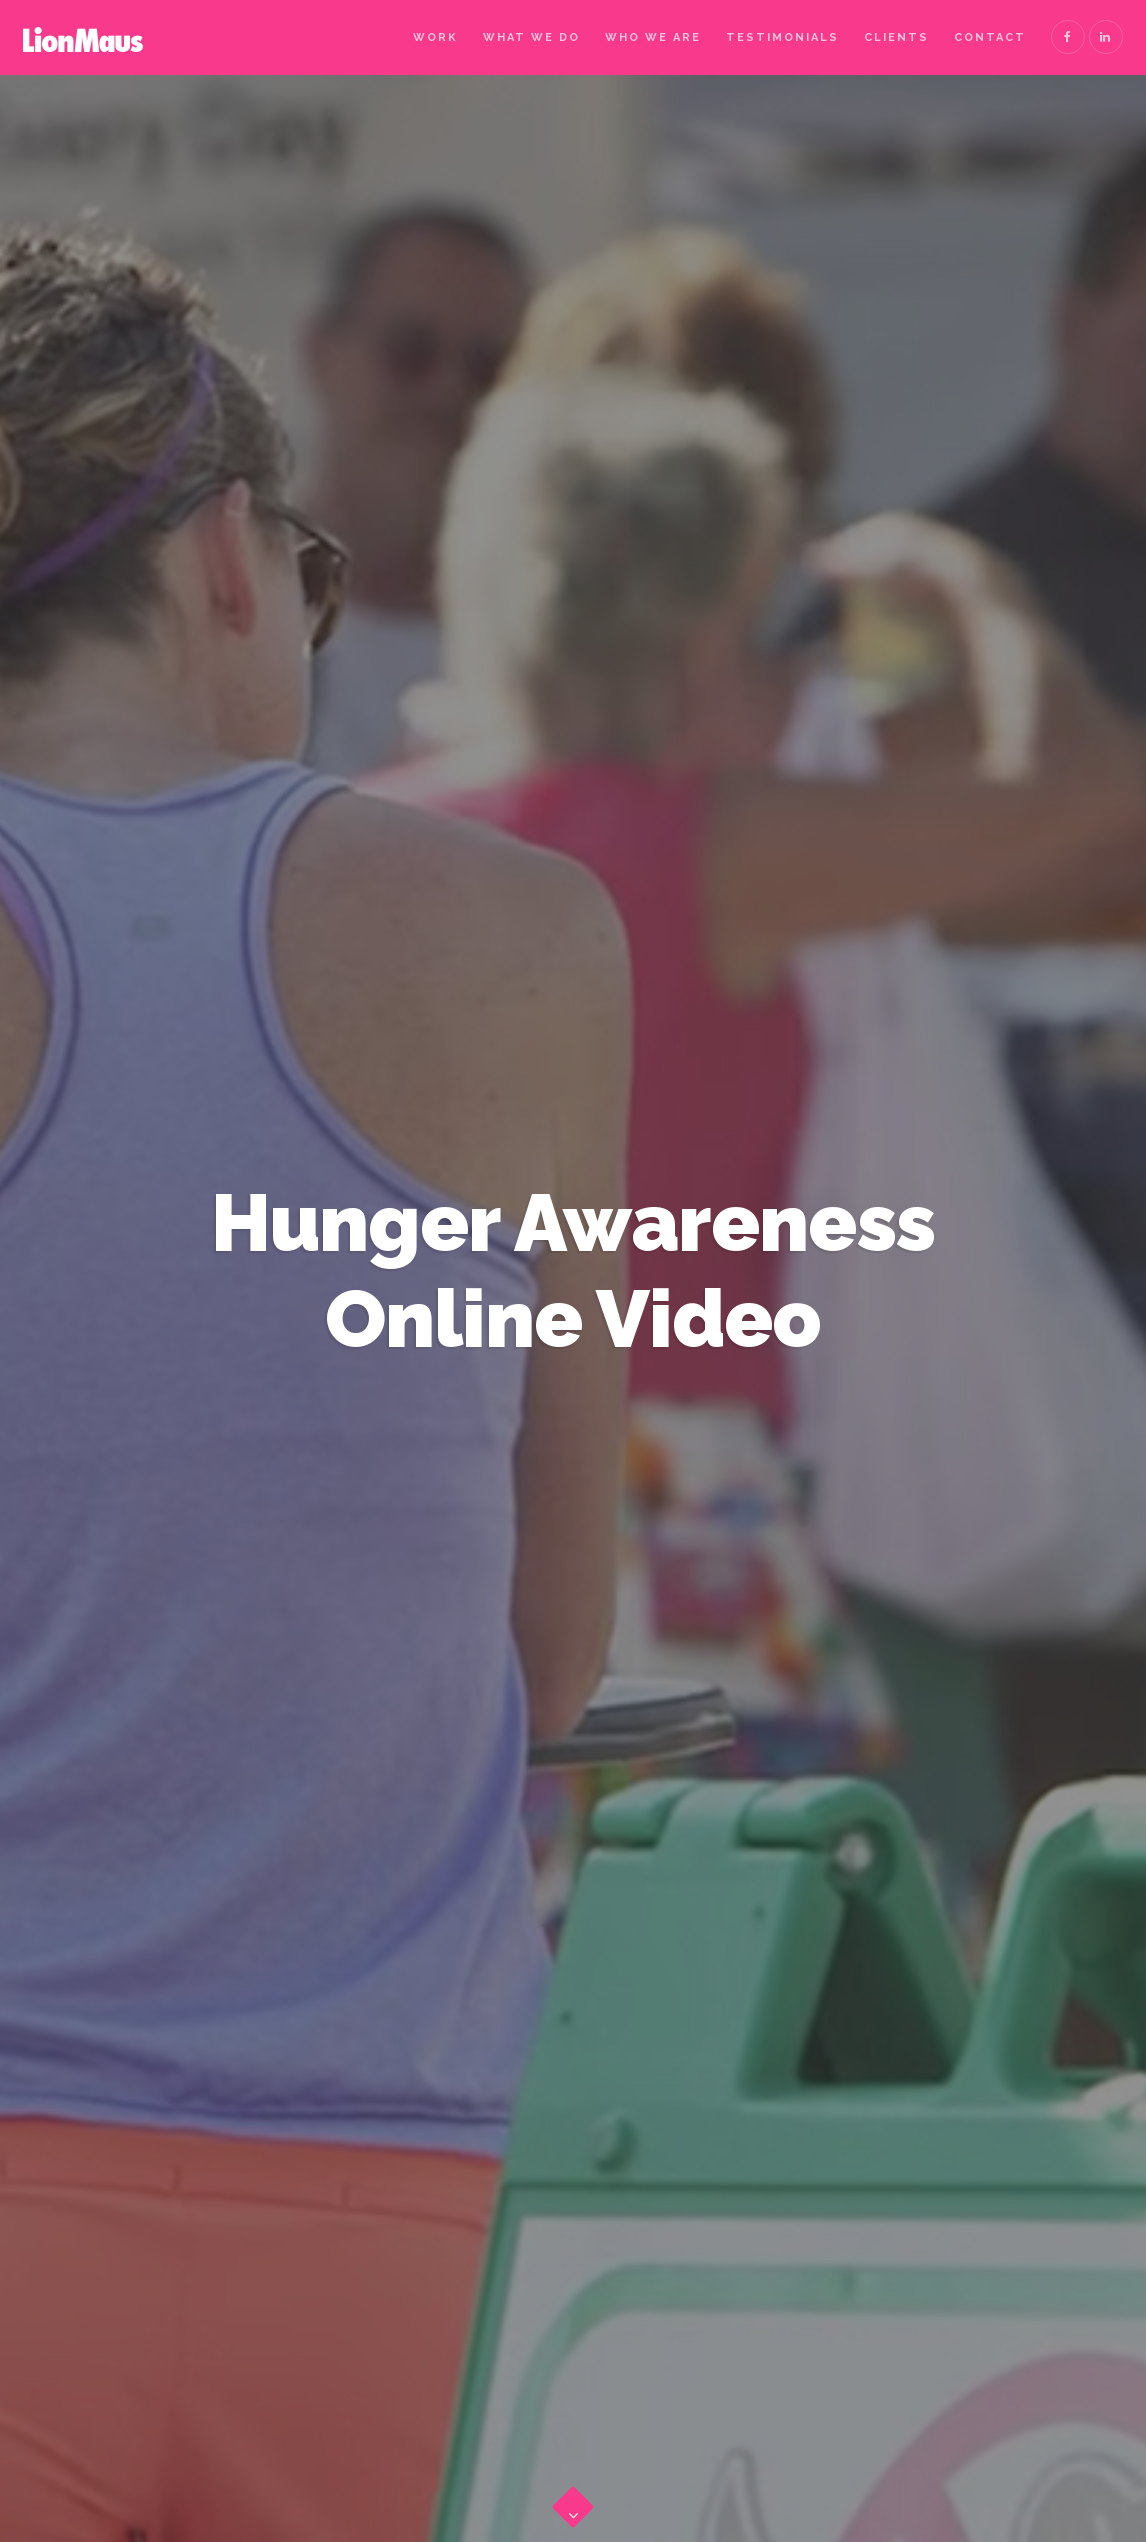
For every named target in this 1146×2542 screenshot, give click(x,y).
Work (435, 37)
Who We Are (653, 37)
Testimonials (782, 37)
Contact (990, 37)
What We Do (531, 37)
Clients (896, 37)
